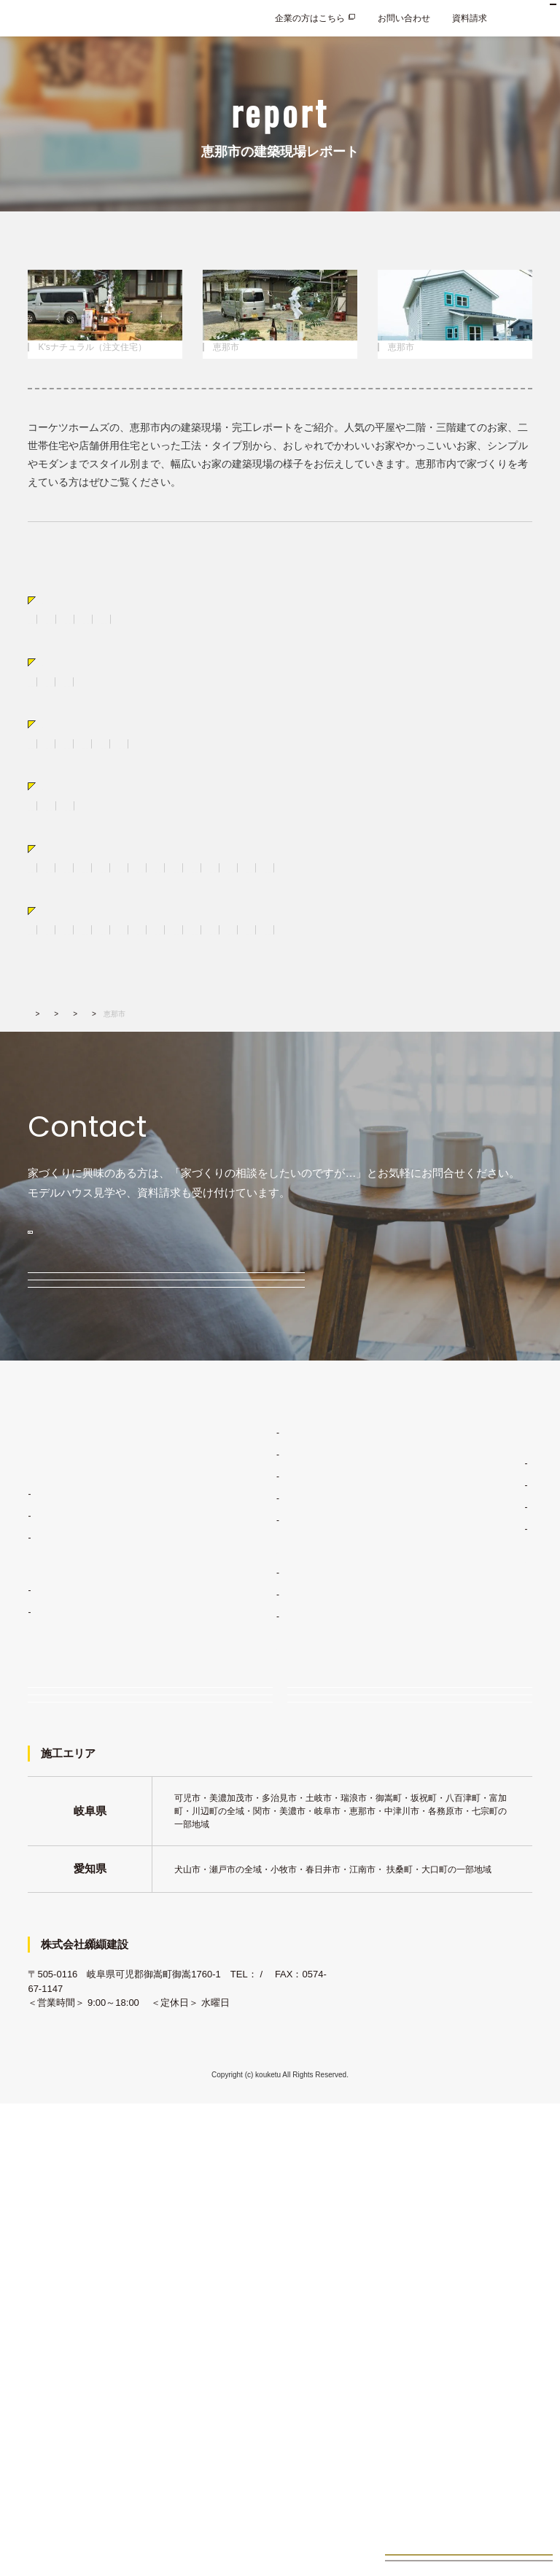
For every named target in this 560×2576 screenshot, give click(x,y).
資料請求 (469, 18)
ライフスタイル (249, 1798)
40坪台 (186, 932)
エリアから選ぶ (80, 1070)
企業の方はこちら (310, 18)
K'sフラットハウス (71, 1881)
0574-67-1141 (57, 2461)
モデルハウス (82, 1510)
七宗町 (174, 1115)
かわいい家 (191, 860)
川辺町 (41, 1115)
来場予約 (335, 2070)
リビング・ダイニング (71, 1005)
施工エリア (458, 1850)
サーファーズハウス (471, 860)
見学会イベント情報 (468, 2504)
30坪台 (141, 932)
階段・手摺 (120, 1024)
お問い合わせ (404, 18)
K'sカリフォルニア (71, 1903)
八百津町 (223, 1115)
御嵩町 (281, 1096)
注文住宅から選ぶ (86, 672)
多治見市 (134, 1096)
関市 (480, 1096)
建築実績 (76, 1200)
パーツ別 (64, 979)
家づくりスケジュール (262, 1885)
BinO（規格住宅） (208, 717)
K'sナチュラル (62, 1859)
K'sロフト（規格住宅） (307, 717)
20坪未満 (45, 932)
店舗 (222, 789)
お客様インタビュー (258, 1982)
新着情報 (446, 1925)
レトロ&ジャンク (379, 860)
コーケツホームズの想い (484, 1894)
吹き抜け (204, 1024)
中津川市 (231, 1096)
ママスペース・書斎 (315, 1024)
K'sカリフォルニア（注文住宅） (90, 717)
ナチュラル (253, 860)
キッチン (150, 1005)
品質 (227, 1842)
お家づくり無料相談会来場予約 (469, 2544)
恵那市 (85, 1115)
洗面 (373, 1005)
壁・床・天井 (54, 1024)
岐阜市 (130, 1115)
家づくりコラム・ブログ (477, 1776)
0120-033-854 (121, 1430)
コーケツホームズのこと (477, 1807)
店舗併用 (177, 789)
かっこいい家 (54, 860)
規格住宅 (45, 1934)
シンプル (310, 860)
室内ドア (328, 1005)
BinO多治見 (58, 1955)
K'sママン (54, 1977)
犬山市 (325, 1096)
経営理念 (453, 1829)
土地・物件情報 (242, 2012)
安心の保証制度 (249, 1864)
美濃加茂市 (378, 1096)
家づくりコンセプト (250, 1776)
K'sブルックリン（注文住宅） (356, 698)
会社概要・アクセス (475, 1872)
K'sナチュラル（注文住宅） (226, 698)
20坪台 (95, 932)
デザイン (236, 1820)
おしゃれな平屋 (111, 789)
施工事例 (236, 1938)
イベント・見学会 (93, 2114)
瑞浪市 (183, 1096)
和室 (409, 1005)
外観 (240, 1005)
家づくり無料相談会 (97, 2070)
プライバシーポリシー (472, 2017)
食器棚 (200, 1005)
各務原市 (436, 1096)
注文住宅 (45, 1837)
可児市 (41, 1096)
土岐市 (85, 1096)
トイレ (449, 1005)
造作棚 (280, 1005)
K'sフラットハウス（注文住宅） (90, 698)
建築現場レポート (138, 1200)
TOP (35, 1200)
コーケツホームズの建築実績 (268, 1916)
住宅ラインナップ (63, 1807)
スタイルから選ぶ (86, 835)
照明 (249, 1024)
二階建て (45, 789)
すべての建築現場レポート (80, 626)
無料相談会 (77, 1569)
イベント (71, 1627)
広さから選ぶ (75, 907)
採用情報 (446, 1986)
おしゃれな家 (124, 860)
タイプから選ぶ (80, 764)
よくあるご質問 (459, 1955)
